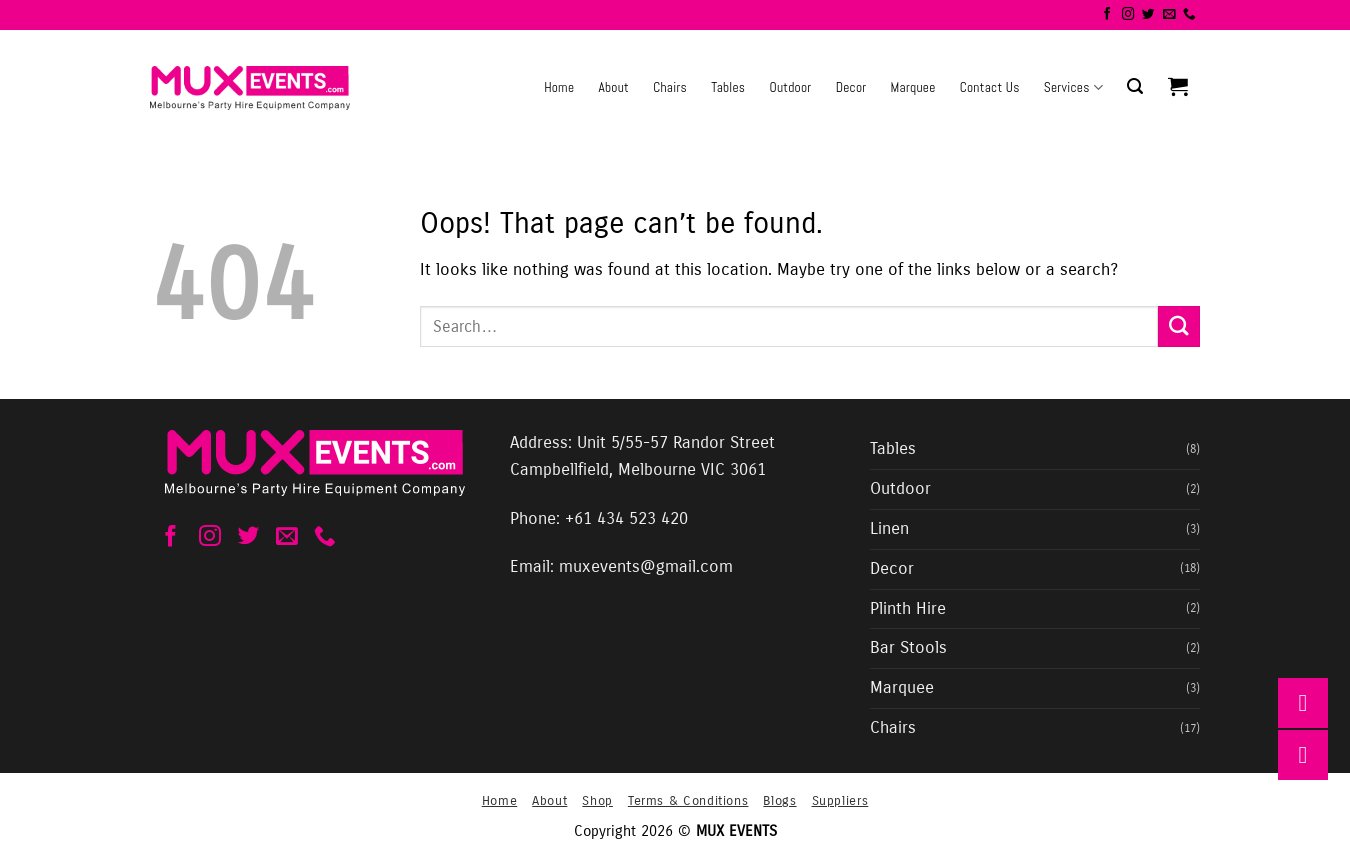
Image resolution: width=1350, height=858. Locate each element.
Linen (889, 529)
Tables (728, 87)
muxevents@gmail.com (646, 567)
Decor (851, 87)
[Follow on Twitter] (1148, 15)
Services (1073, 87)
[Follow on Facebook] (1107, 15)
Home (559, 87)
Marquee (913, 87)
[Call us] (1189, 15)
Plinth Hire (908, 609)
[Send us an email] (1169, 15)
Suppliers (840, 800)
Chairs (670, 87)
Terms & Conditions (688, 800)
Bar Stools (908, 648)
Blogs (779, 800)
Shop (597, 800)
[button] (1135, 86)
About (613, 87)
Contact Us (990, 87)
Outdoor (790, 87)
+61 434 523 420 (626, 519)
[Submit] (1179, 326)
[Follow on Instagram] (1128, 15)
